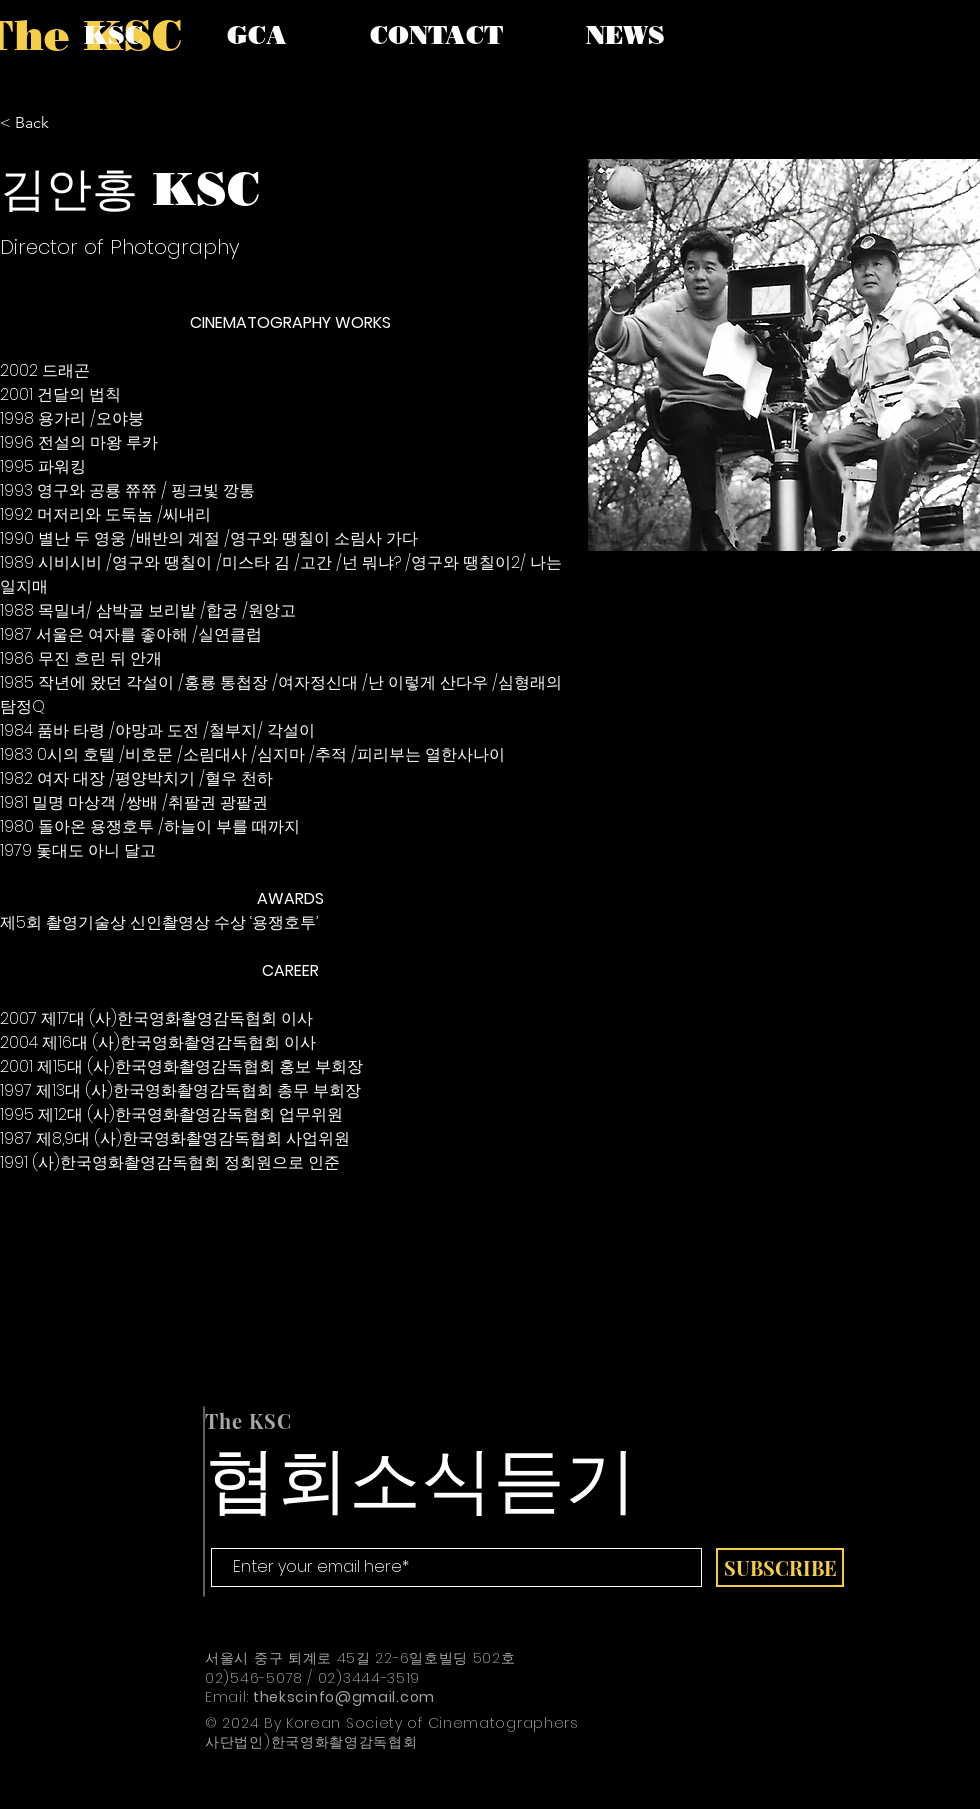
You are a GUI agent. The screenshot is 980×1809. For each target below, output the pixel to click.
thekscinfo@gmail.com (344, 1697)
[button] (113, 35)
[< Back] (39, 123)
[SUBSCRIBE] (780, 1567)
